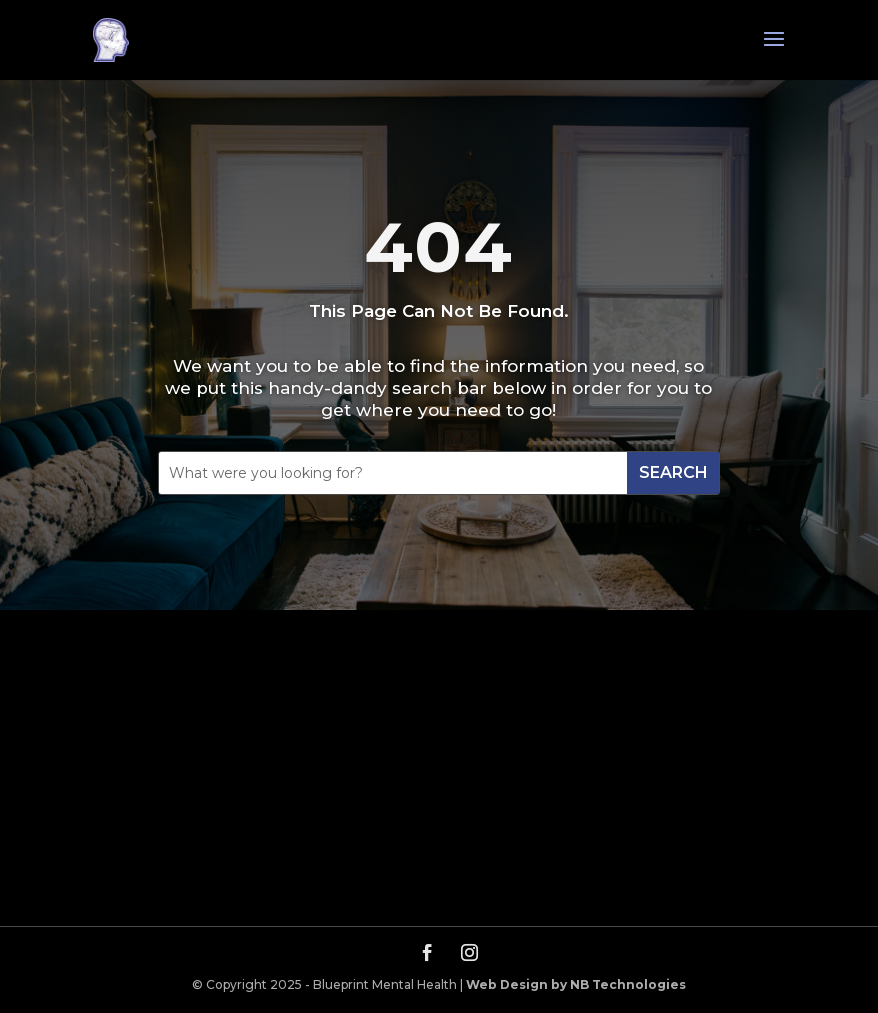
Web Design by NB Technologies (576, 984)
